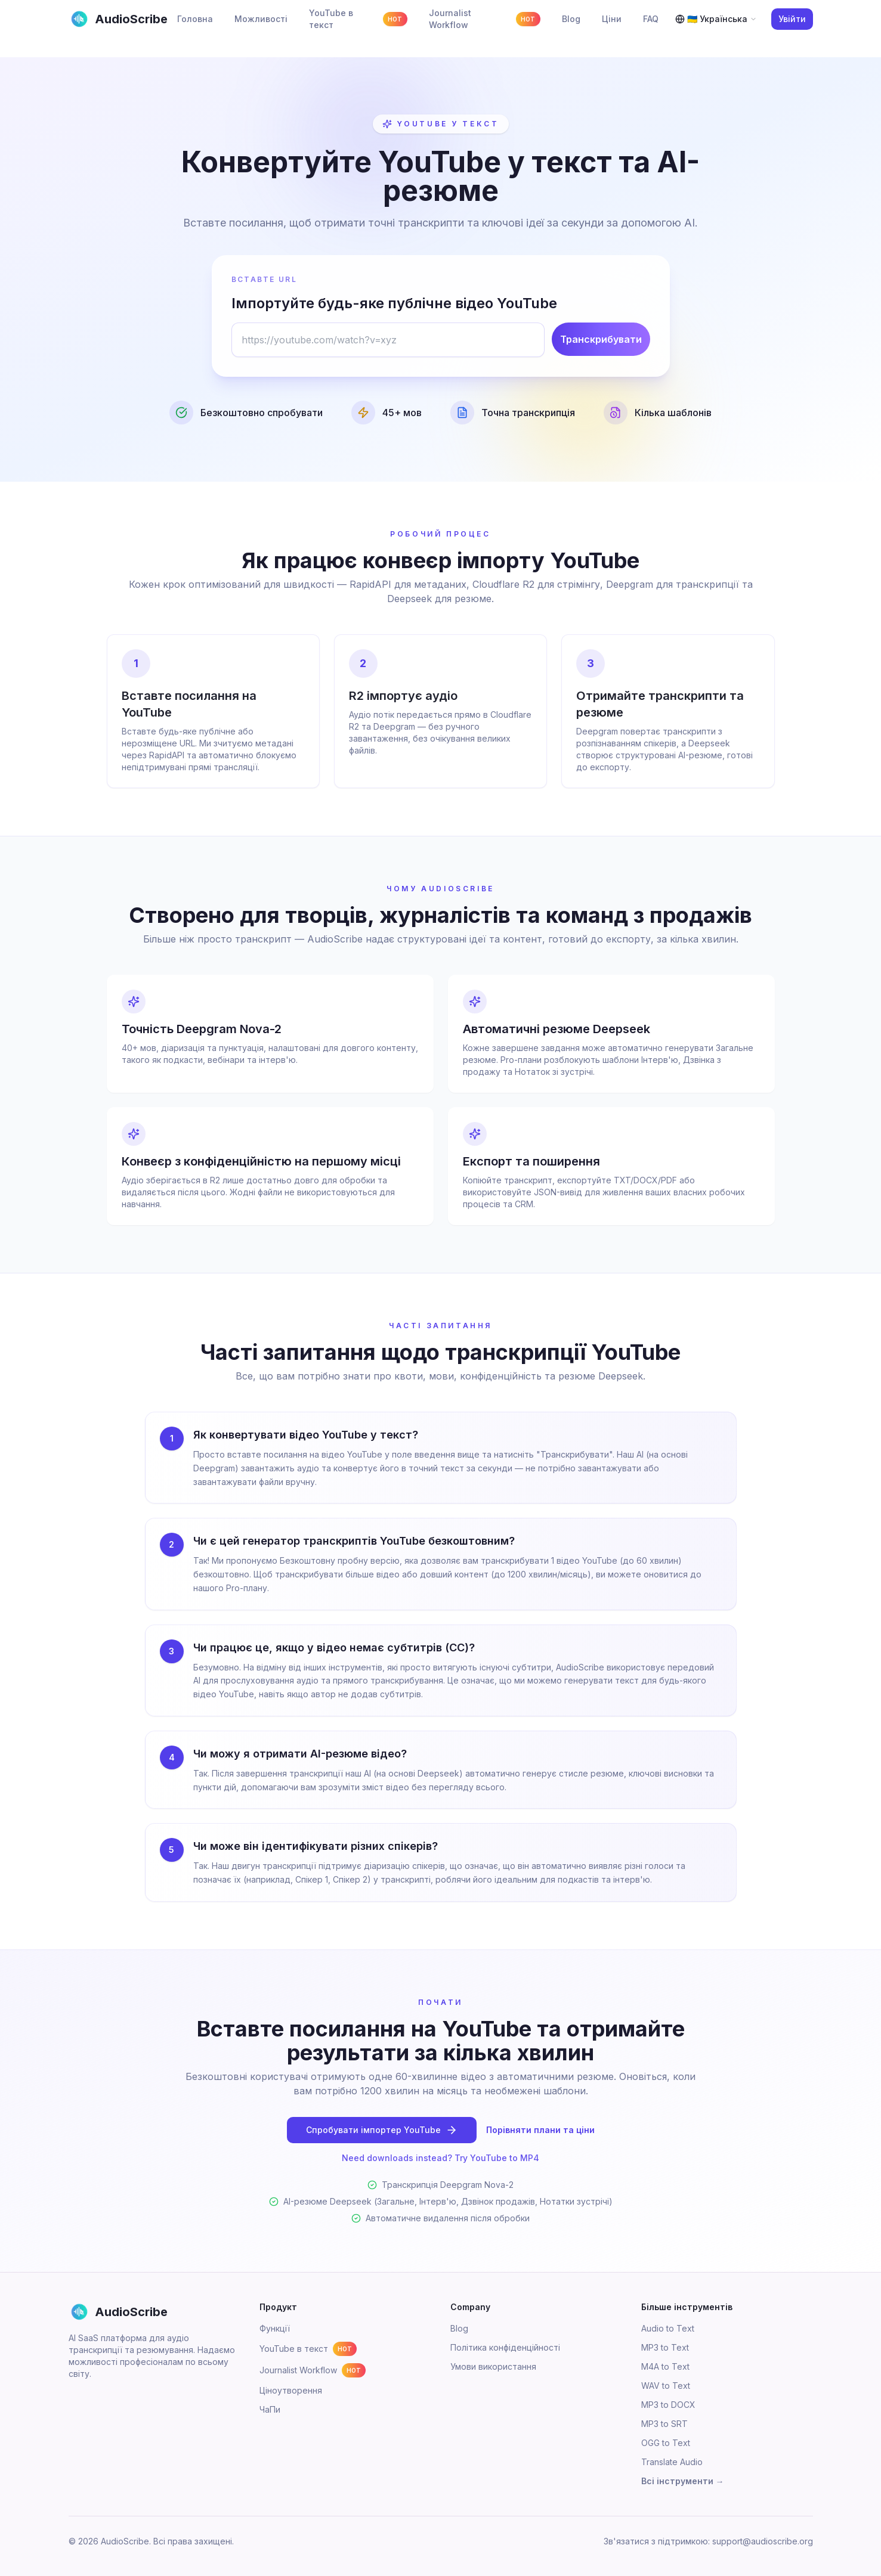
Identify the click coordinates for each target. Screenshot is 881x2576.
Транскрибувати (601, 339)
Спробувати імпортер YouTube (381, 2130)
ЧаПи (269, 2409)
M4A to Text (665, 2366)
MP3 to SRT (664, 2424)
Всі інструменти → (682, 2481)
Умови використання (493, 2366)
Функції (274, 2328)
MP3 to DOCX (668, 2405)
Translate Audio (672, 2462)
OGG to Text (665, 2443)
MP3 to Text (665, 2347)
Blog (459, 2328)
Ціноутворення (290, 2390)
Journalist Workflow (312, 2370)
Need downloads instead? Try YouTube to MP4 (440, 2158)
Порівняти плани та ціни (540, 2130)
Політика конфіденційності (505, 2347)
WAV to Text (665, 2385)
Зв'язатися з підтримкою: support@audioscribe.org (708, 2541)
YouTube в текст (308, 2349)
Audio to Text (667, 2328)
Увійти (792, 19)
